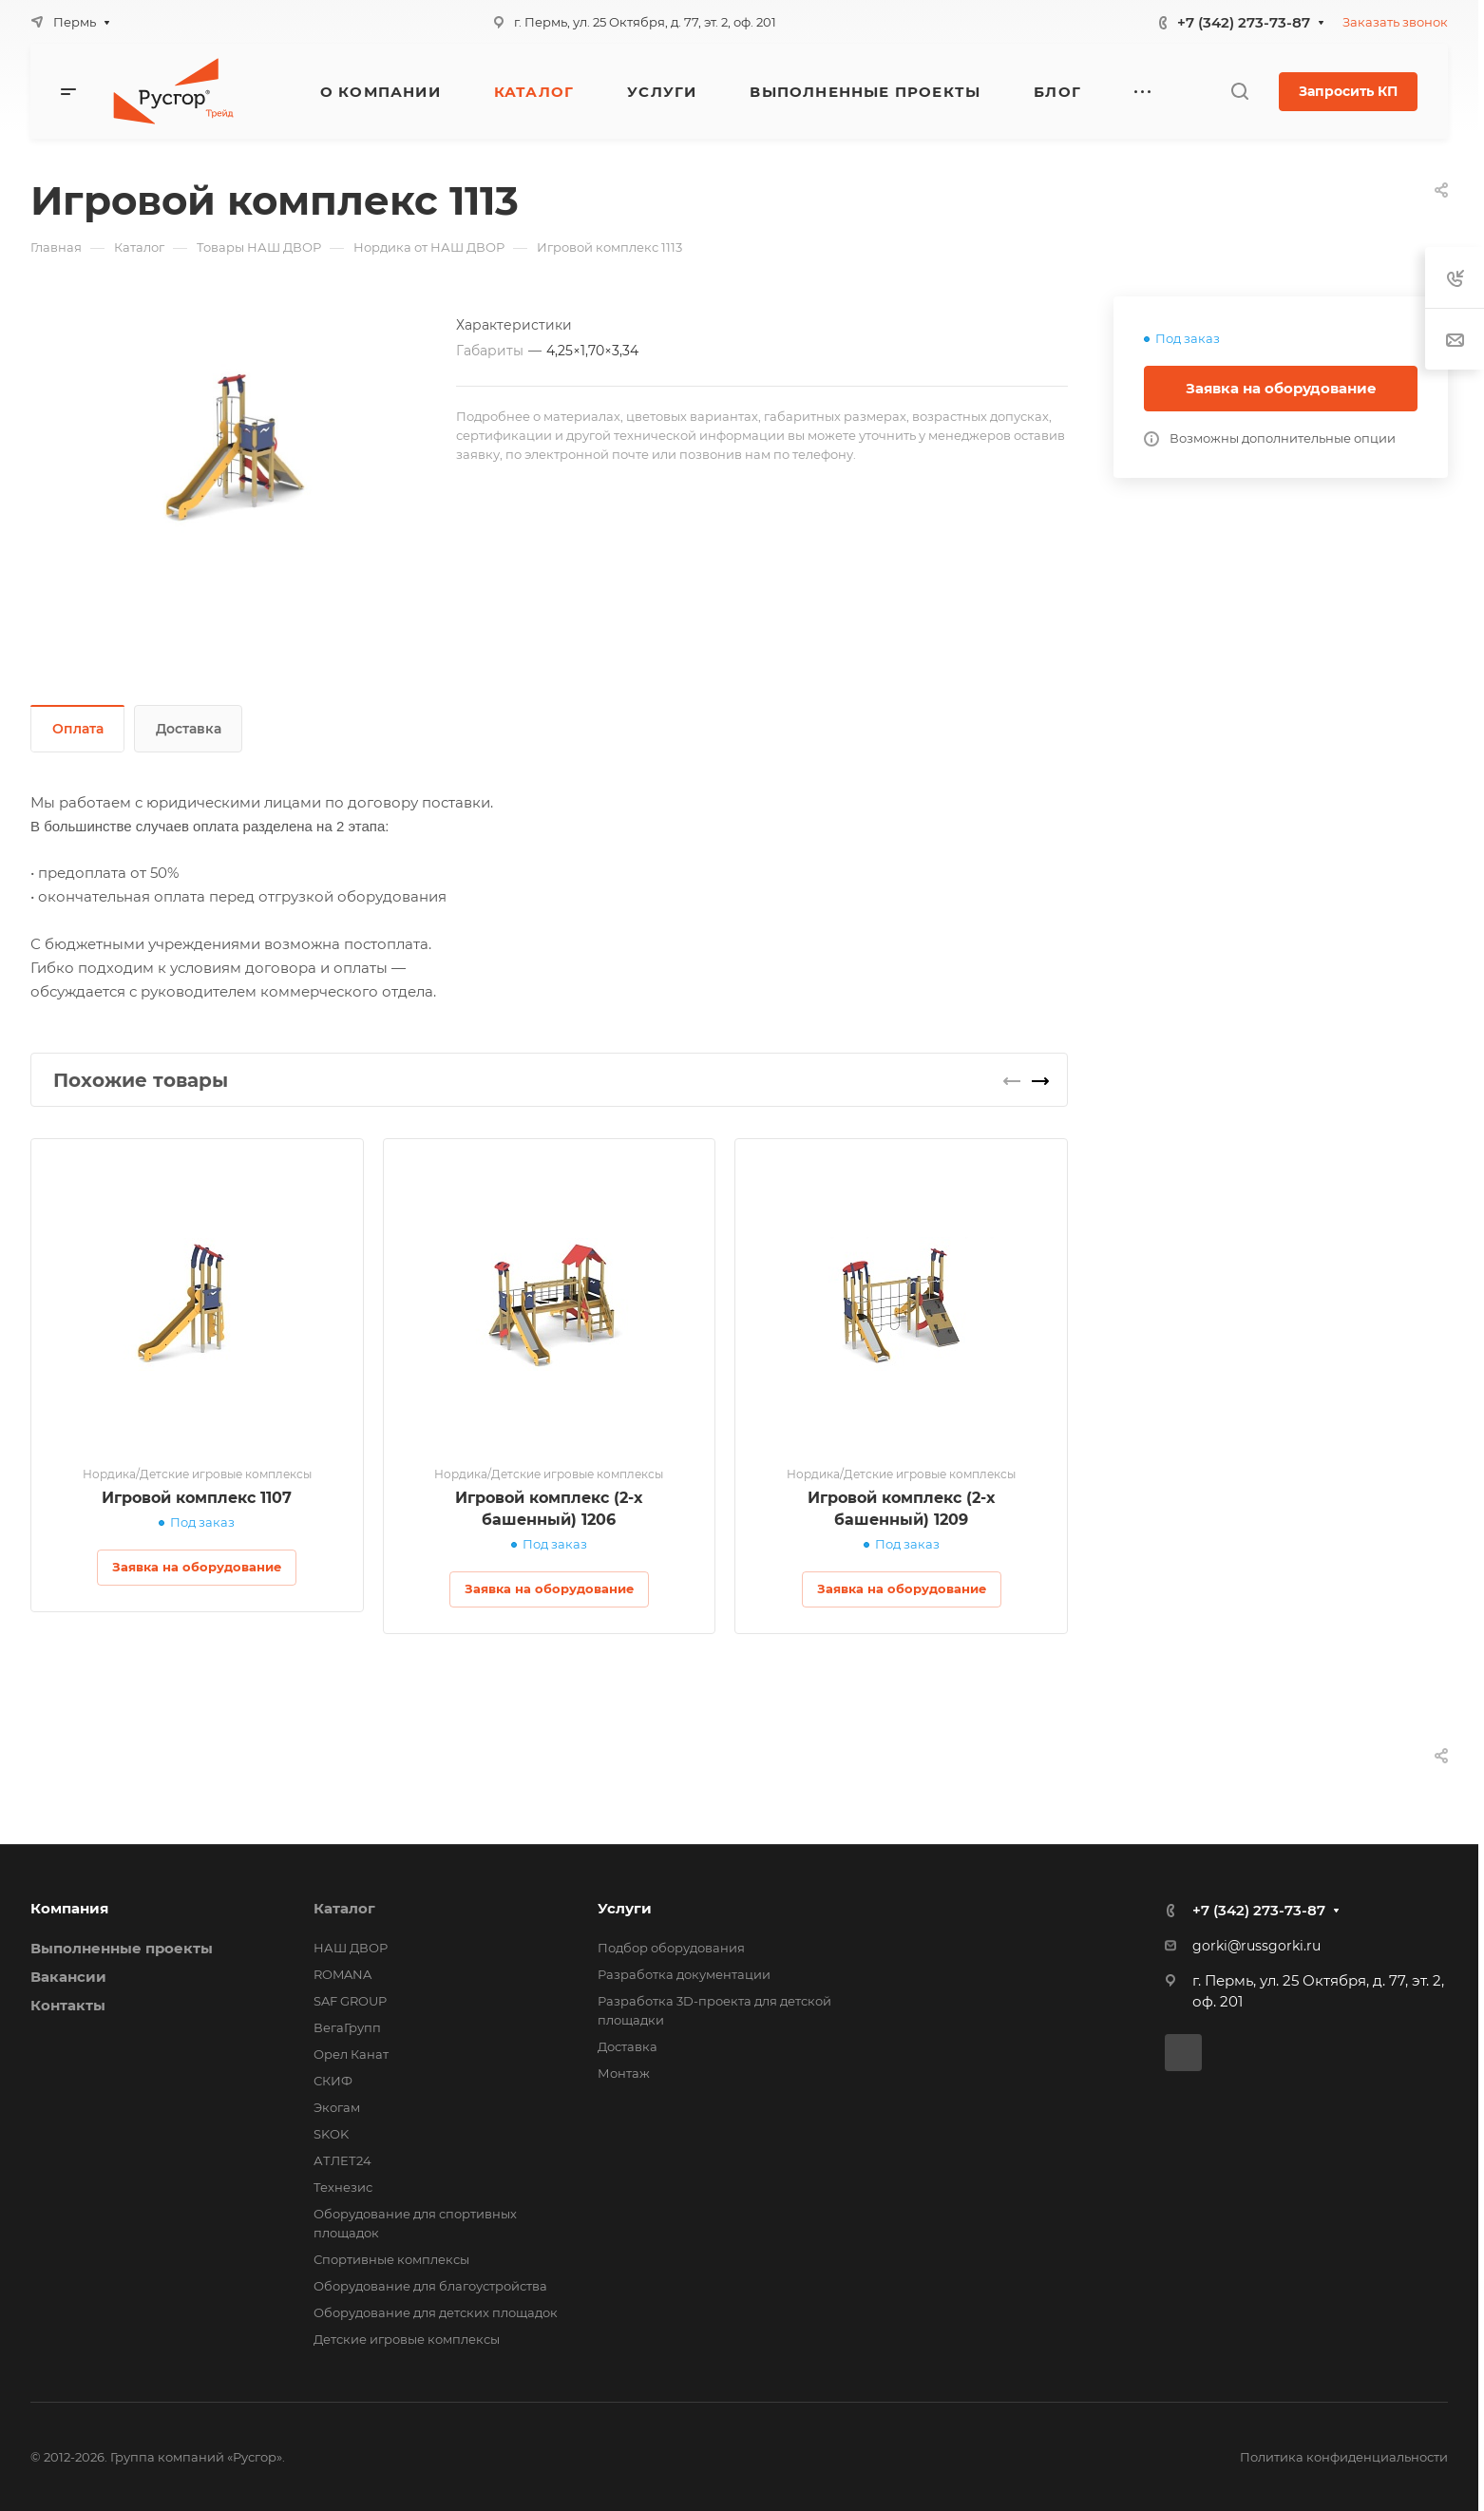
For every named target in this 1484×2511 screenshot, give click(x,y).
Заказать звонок (1395, 21)
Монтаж (624, 2073)
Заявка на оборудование (1281, 388)
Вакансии (68, 1977)
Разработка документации (684, 1974)
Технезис (343, 2187)
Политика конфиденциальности (1344, 2456)
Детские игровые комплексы (407, 2339)
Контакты (67, 2005)
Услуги (625, 1908)
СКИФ (333, 2080)
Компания (69, 1908)
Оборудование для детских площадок (436, 2312)
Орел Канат (351, 2054)
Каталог (344, 1908)
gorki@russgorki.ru (1256, 1945)
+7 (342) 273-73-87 (1243, 22)
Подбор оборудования (671, 1947)
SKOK (331, 2133)
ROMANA (342, 1974)
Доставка (188, 728)
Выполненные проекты (121, 1948)
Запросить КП (1348, 91)
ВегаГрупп (347, 2027)
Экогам (337, 2107)
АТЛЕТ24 (342, 2160)
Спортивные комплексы (391, 2259)
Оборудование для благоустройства (430, 2285)
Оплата (78, 728)
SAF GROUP (350, 2000)
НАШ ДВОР (351, 1947)
